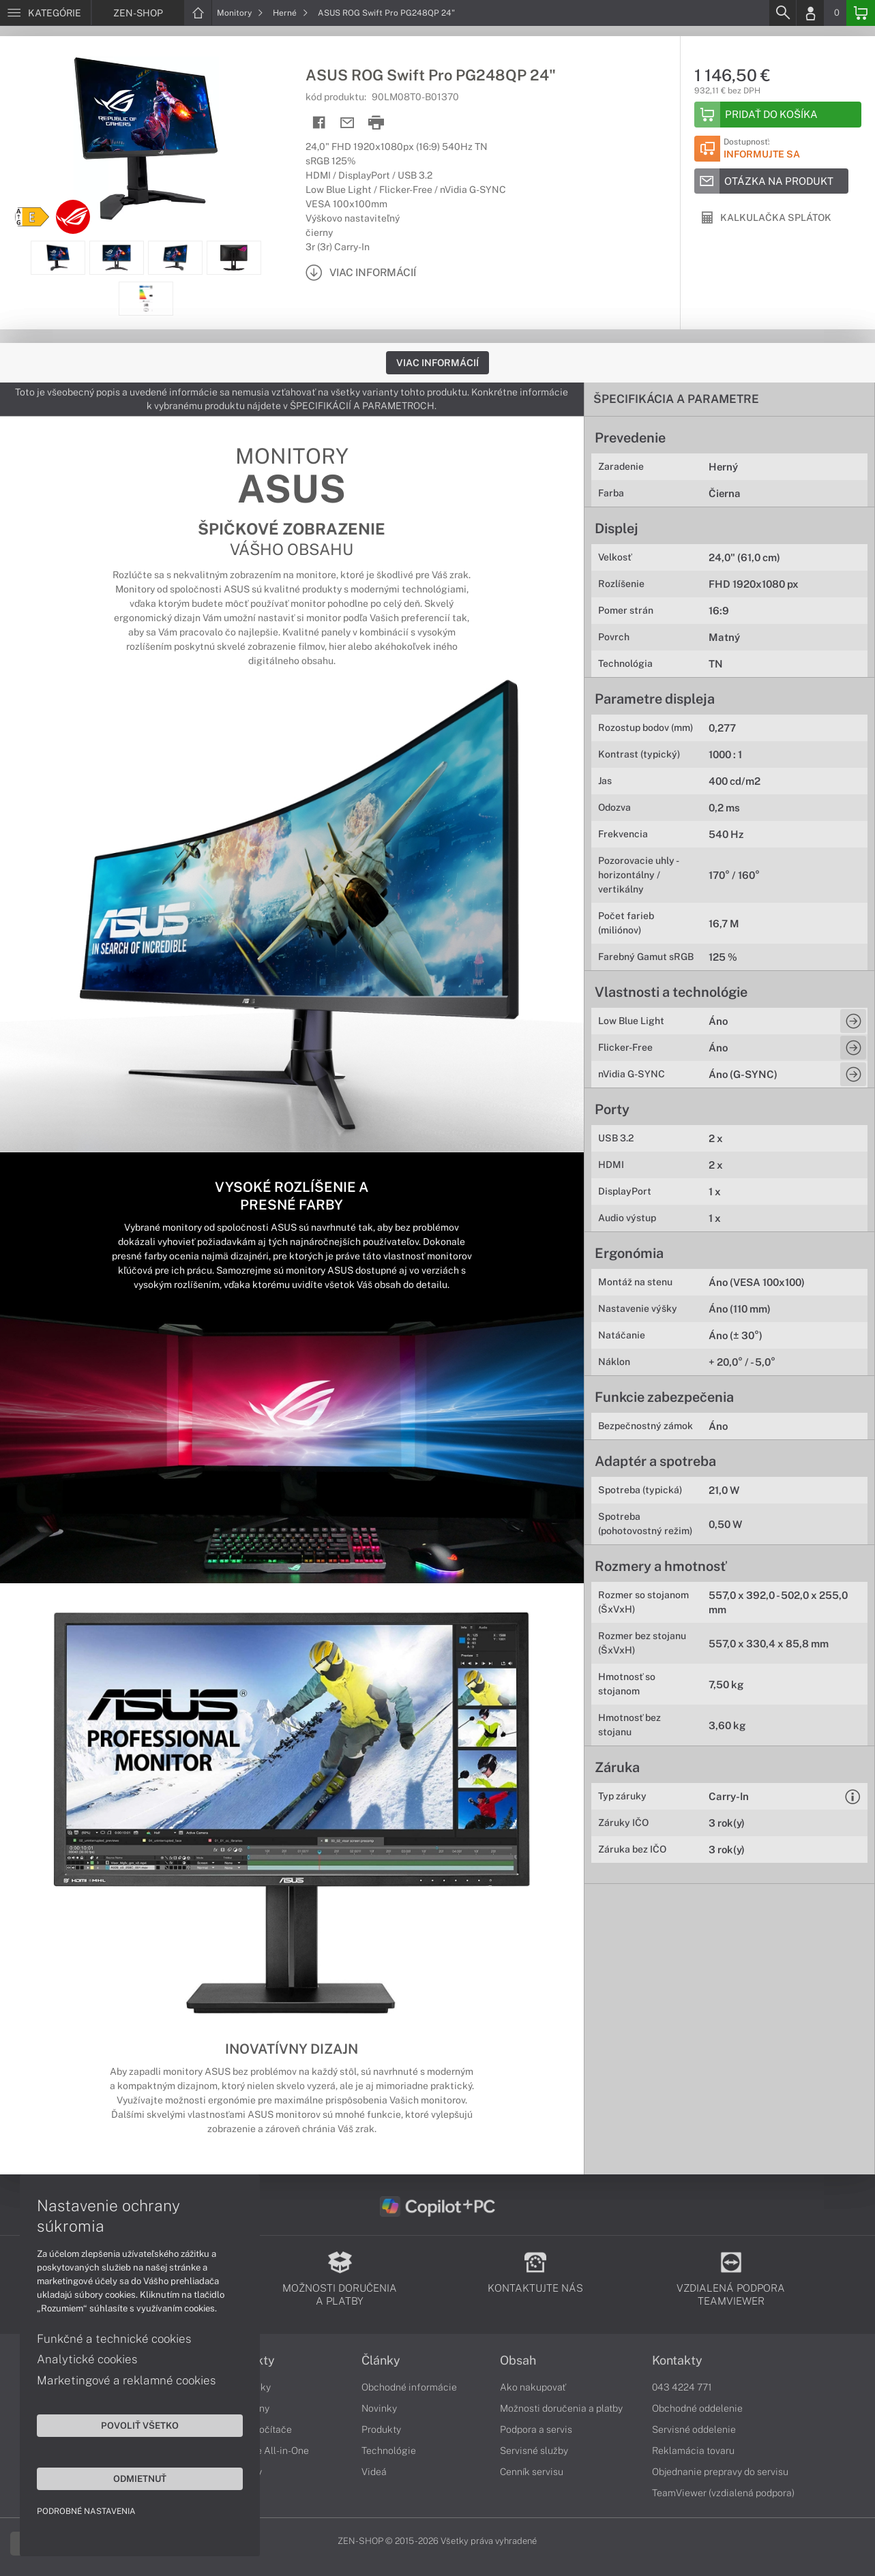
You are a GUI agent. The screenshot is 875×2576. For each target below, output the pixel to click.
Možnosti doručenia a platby (561, 2408)
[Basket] (860, 13)
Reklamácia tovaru (693, 2450)
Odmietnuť (129, 2477)
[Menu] (45, 13)
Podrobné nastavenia (87, 2510)
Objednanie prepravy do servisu (720, 2471)
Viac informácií (437, 362)
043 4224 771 (682, 2387)
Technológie (388, 2450)
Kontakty (677, 2360)
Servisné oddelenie (694, 2429)
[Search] (782, 13)
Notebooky (247, 2387)
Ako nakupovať (533, 2387)
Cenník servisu (531, 2471)
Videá (374, 2471)
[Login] (810, 13)
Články (380, 2360)
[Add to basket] (777, 115)
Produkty (249, 2360)
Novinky (379, 2408)
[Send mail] (347, 123)
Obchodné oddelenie (697, 2408)
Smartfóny (246, 2408)
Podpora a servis (536, 2429)
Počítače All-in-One (266, 2450)
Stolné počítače (257, 2429)
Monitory (240, 13)
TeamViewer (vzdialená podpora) (723, 2492)
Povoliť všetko (129, 2424)
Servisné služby (534, 2450)
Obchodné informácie (409, 2387)
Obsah (518, 2360)
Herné (290, 13)
